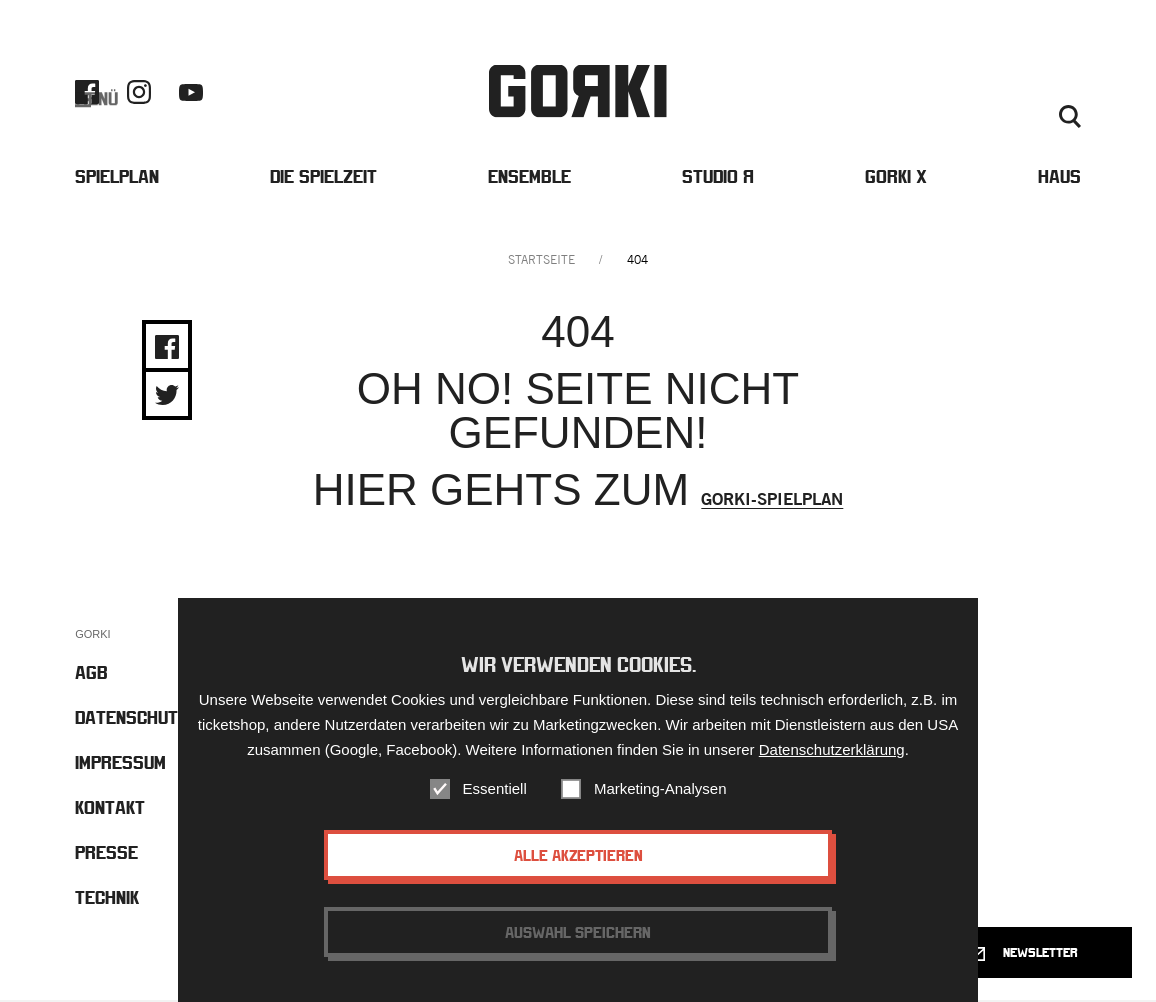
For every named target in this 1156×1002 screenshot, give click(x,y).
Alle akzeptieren (578, 855)
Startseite (541, 261)
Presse (1057, 94)
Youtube (191, 93)
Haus (1059, 178)
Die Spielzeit (323, 178)
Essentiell (495, 788)
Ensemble (529, 178)
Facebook (87, 93)
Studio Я (718, 178)
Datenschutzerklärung (832, 749)
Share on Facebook (167, 349)
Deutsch (1015, 118)
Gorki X (896, 178)
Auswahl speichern (578, 932)
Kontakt (993, 94)
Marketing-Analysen (660, 788)
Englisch (949, 118)
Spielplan (117, 178)
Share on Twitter (167, 397)
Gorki (578, 92)
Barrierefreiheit (897, 94)
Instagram (139, 93)
